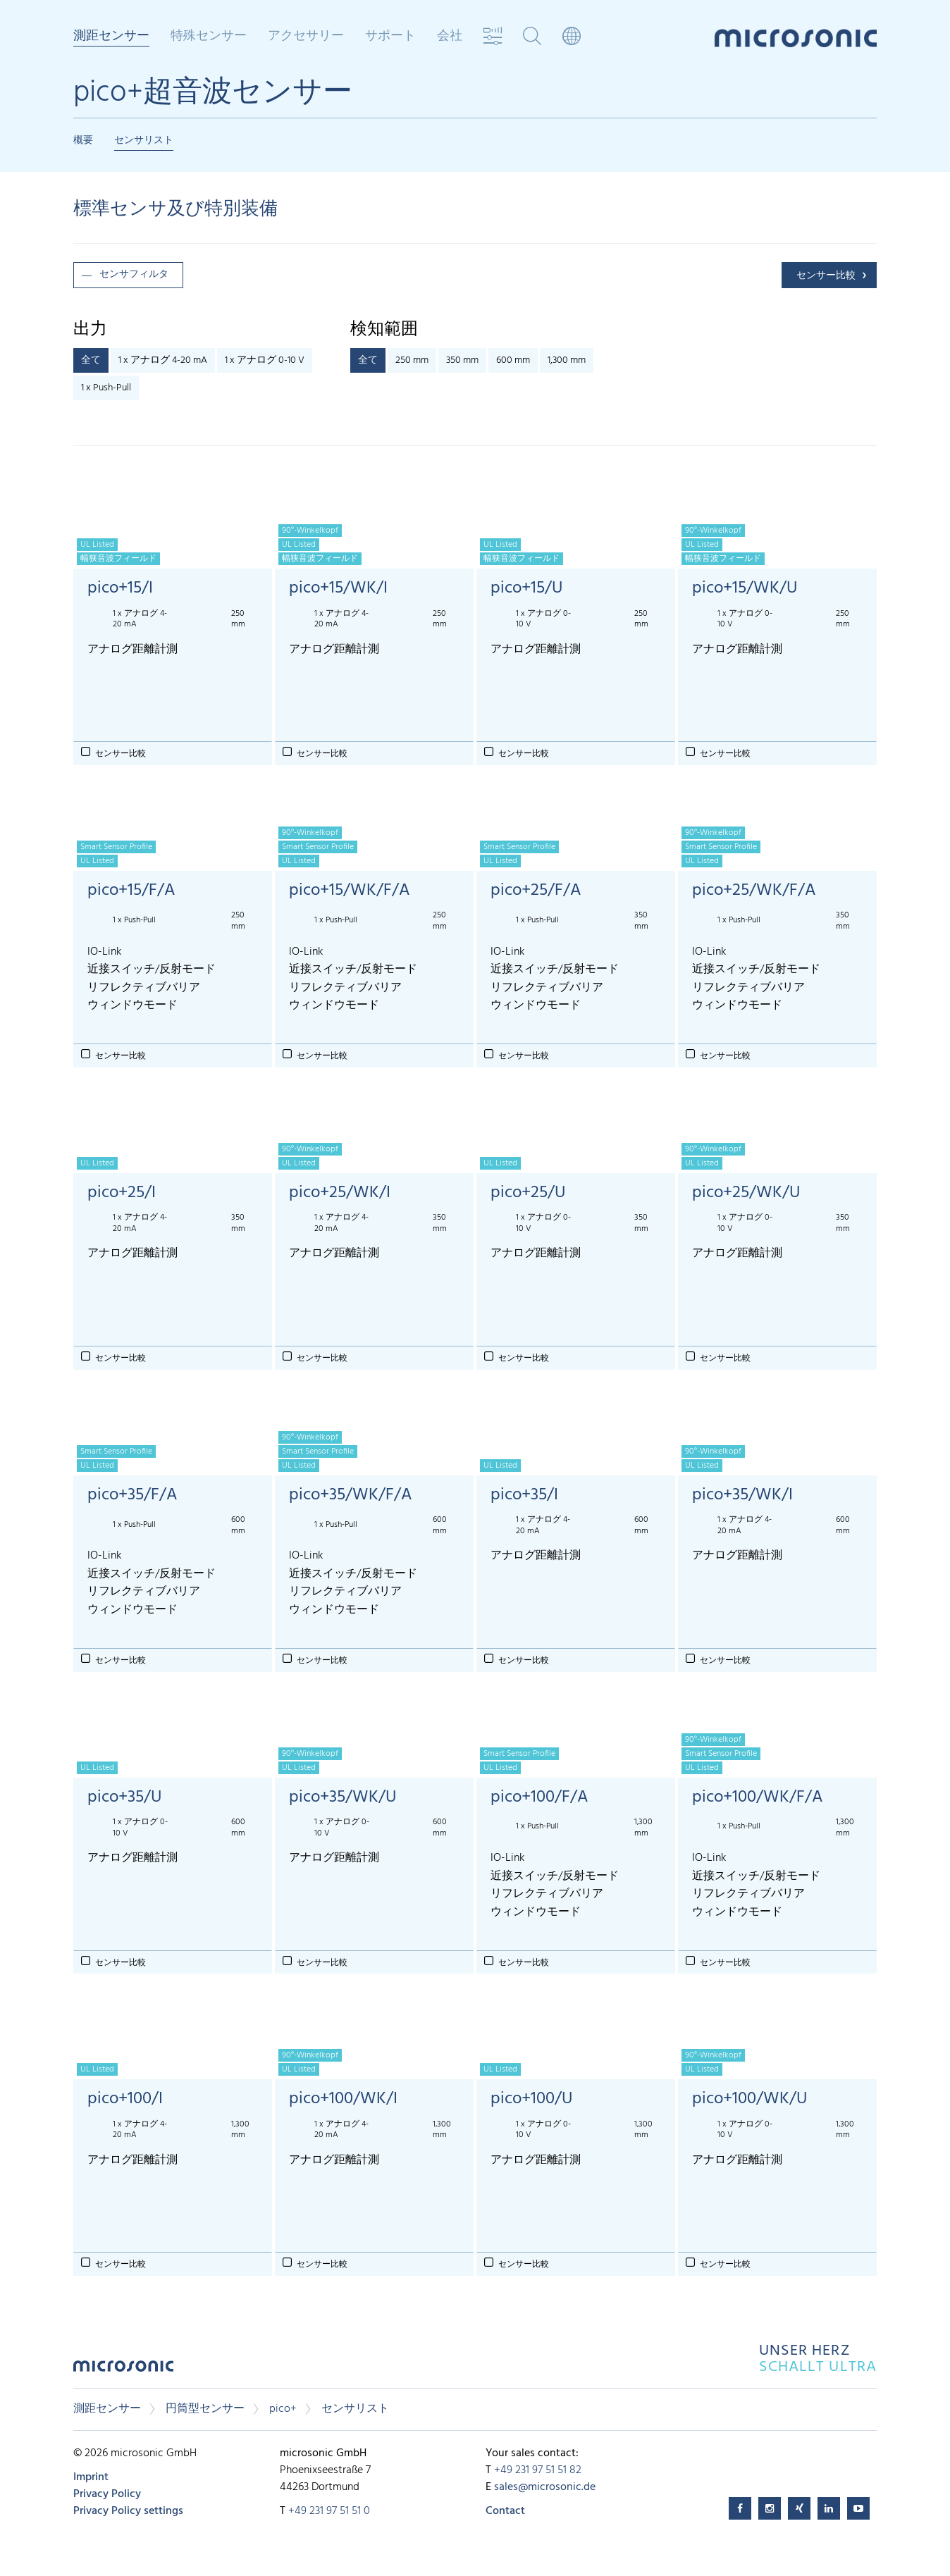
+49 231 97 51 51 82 (537, 2470)
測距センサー (111, 37)
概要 (83, 140)
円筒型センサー (205, 2409)
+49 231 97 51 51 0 (329, 2511)
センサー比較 (826, 276)
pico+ (283, 2409)
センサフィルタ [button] (133, 274)
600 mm (513, 360)
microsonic (123, 2369)
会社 (449, 36)
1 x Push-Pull (106, 388)
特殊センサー (209, 36)
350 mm (462, 360)
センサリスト (143, 140)
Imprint (91, 2477)
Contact (505, 2511)
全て (91, 360)
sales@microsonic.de (545, 2487)
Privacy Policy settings (128, 2511)
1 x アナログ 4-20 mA (162, 360)
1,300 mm (567, 360)
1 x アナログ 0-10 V (264, 360)
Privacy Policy (107, 2494)
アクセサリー (306, 36)
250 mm (411, 360)
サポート (390, 36)
